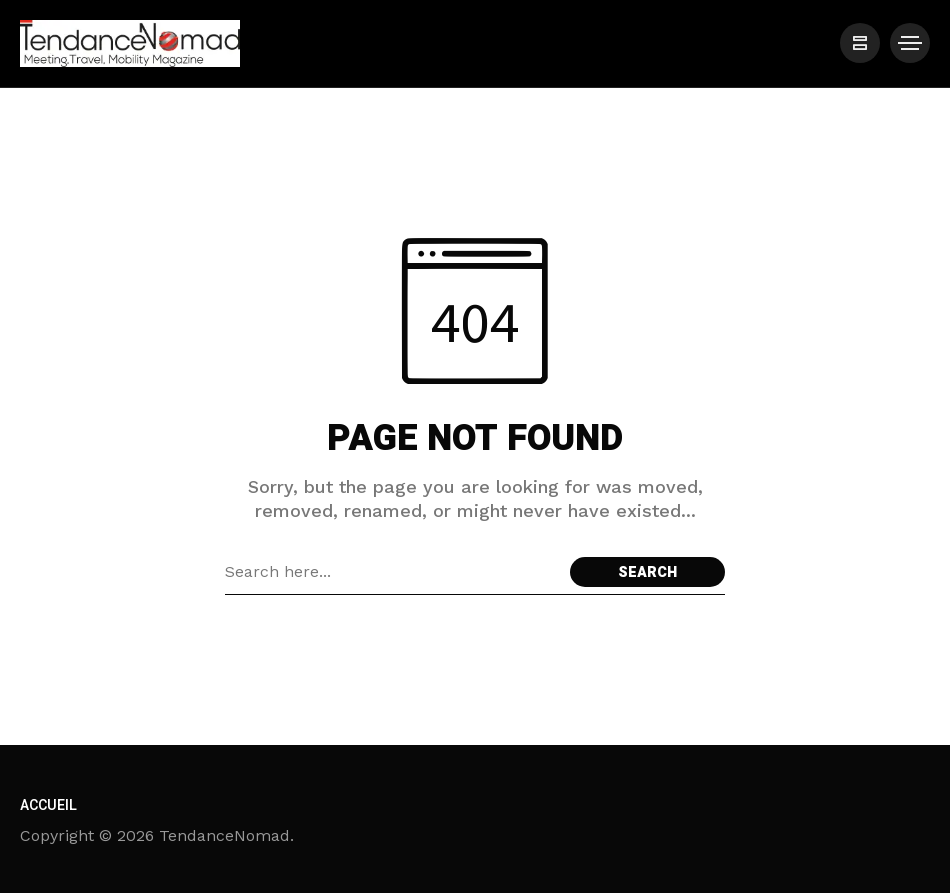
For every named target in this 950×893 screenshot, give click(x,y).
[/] (860, 43)
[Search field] (392, 572)
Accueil (48, 805)
